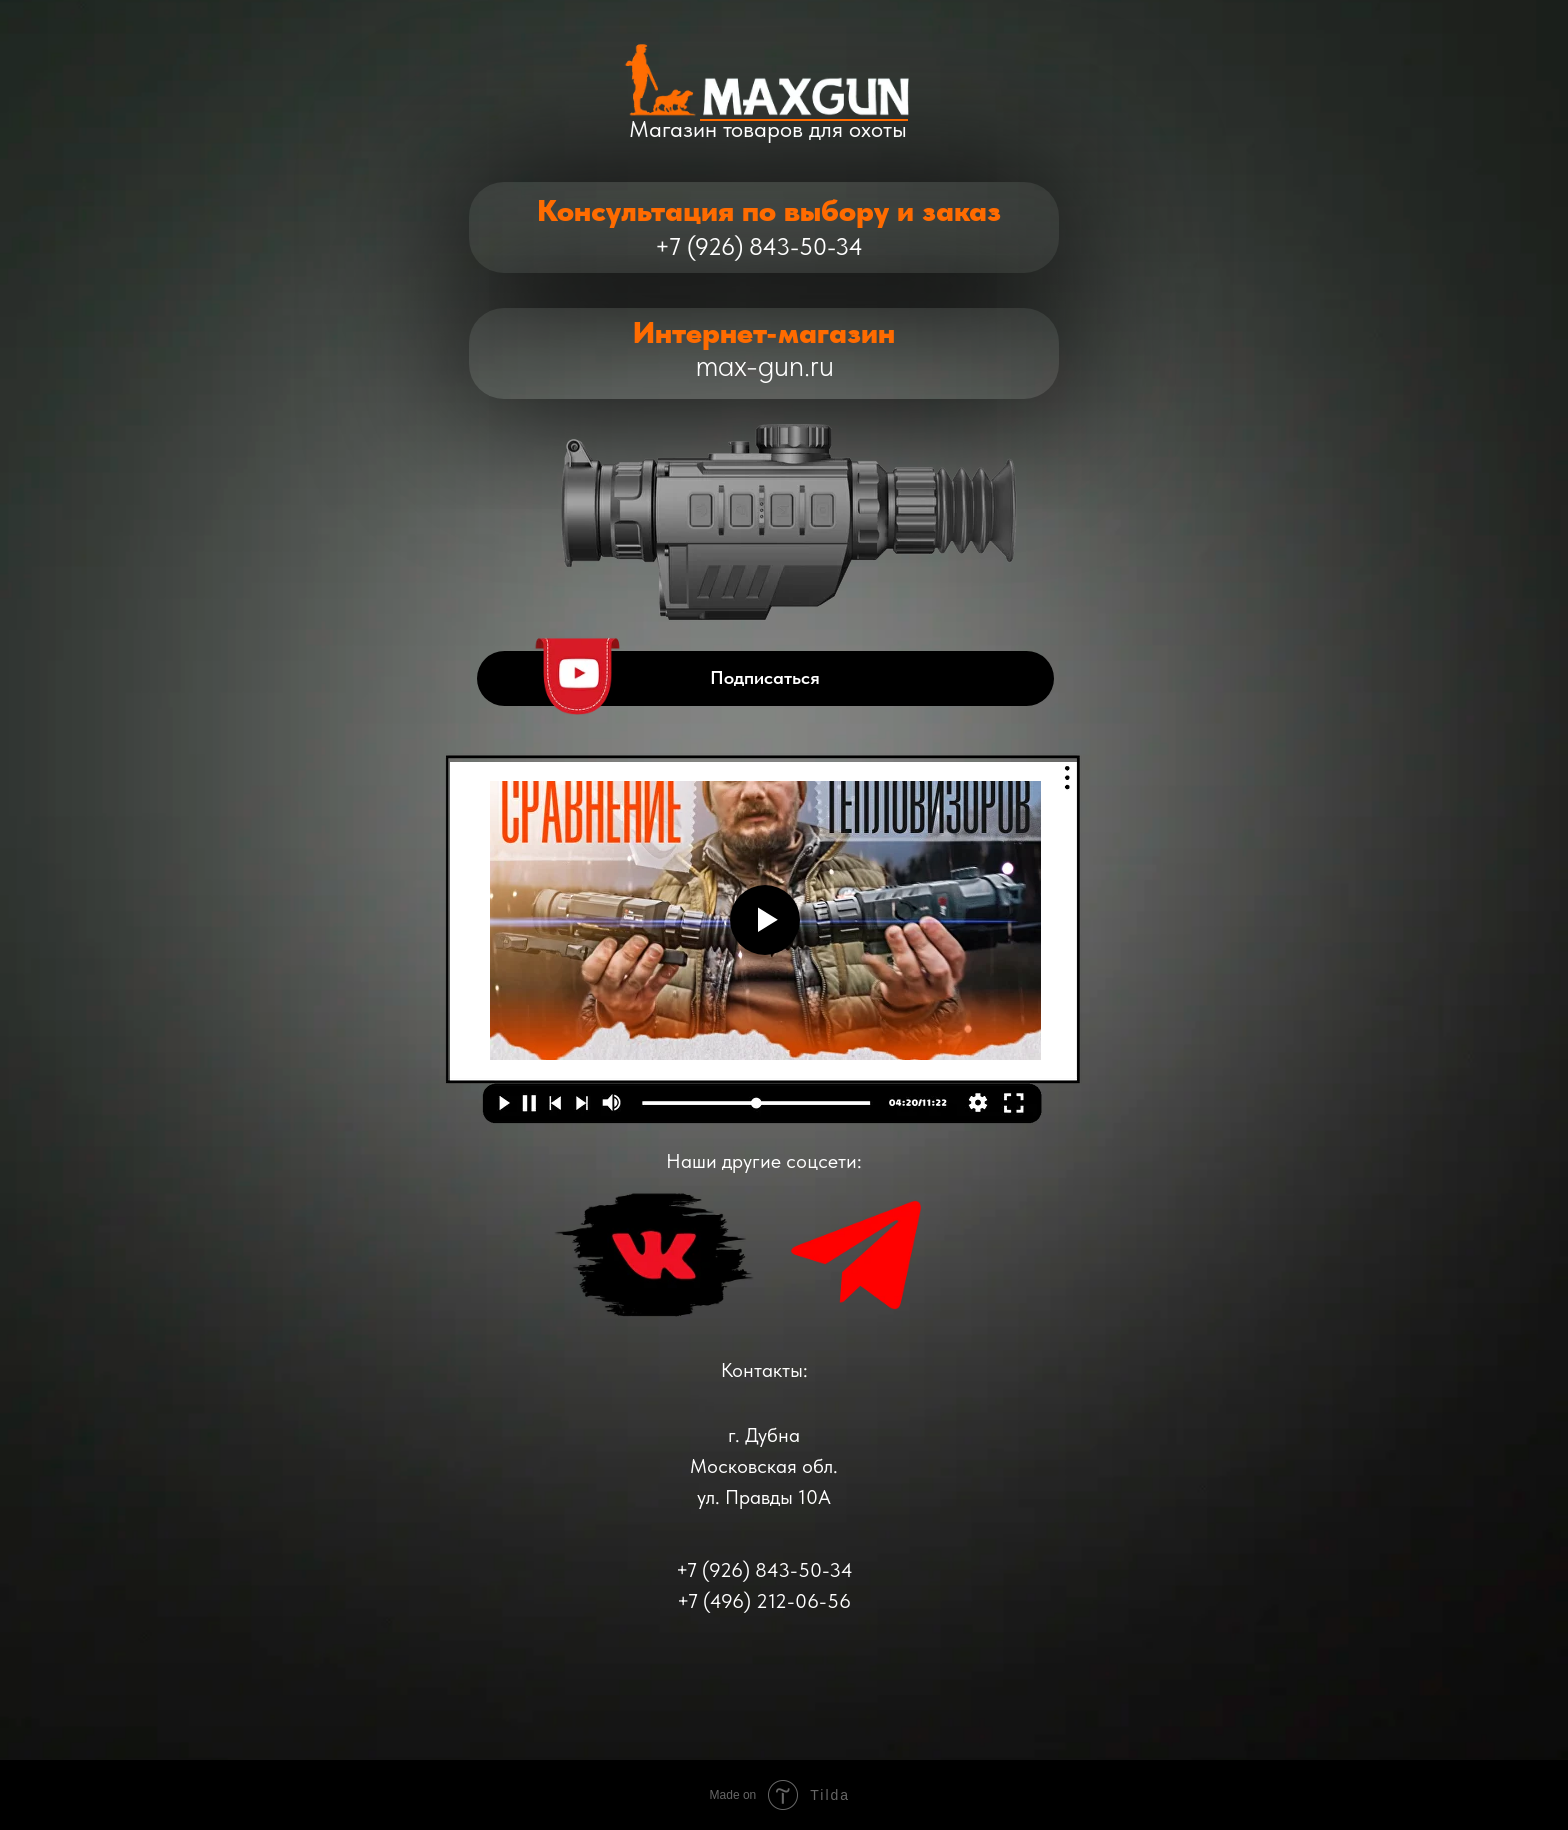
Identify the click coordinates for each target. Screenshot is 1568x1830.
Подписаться (765, 677)
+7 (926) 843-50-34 (759, 246)
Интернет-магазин (764, 332)
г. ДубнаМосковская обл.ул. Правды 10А (764, 1466)
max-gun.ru (765, 365)
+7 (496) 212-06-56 (764, 1601)
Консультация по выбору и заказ (769, 210)
